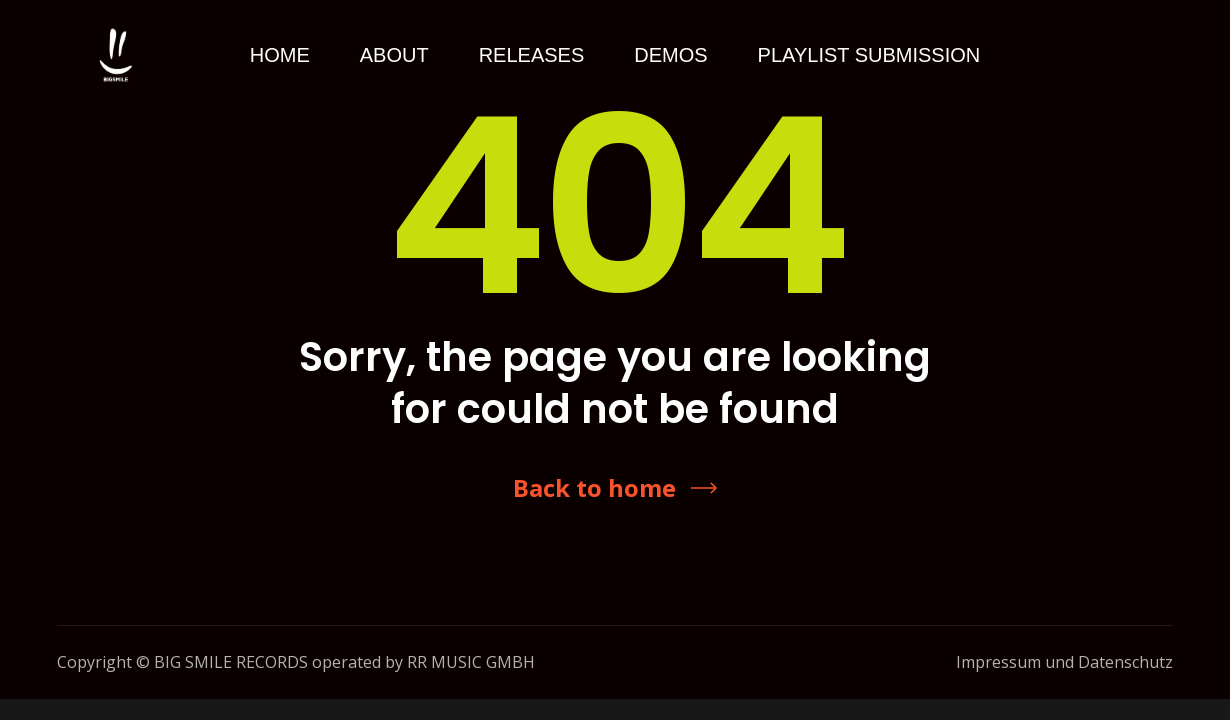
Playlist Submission (869, 55)
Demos (670, 55)
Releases (532, 55)
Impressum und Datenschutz (1064, 662)
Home (280, 55)
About (394, 55)
